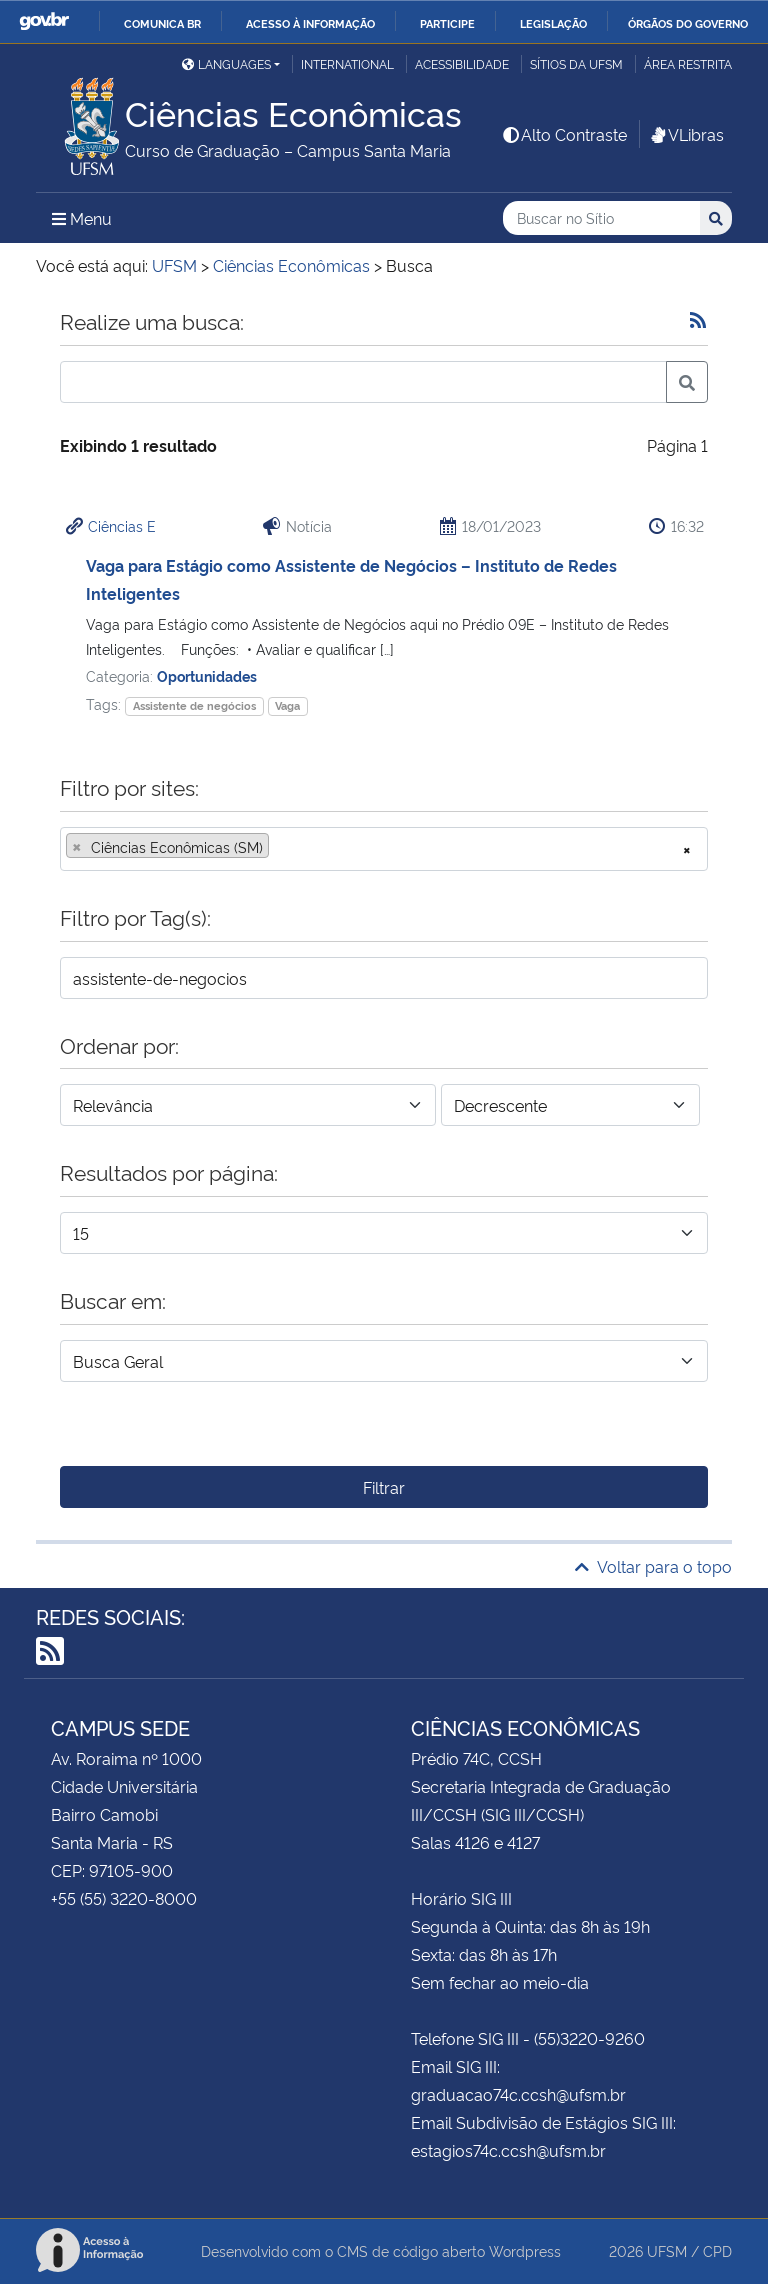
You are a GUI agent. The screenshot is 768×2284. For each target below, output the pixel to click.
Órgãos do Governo (688, 23)
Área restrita (688, 63)
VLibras (686, 134)
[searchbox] (280, 847)
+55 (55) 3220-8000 (124, 1898)
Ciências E (122, 525)
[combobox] (384, 849)
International (347, 63)
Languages (226, 63)
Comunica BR (162, 23)
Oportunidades (207, 675)
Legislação (553, 23)
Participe (447, 23)
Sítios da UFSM (576, 63)
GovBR (44, 21)
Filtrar (384, 1487)
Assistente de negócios (194, 705)
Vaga (287, 705)
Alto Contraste (564, 134)
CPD (717, 2250)
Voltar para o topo (653, 1566)
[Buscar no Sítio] (601, 218)
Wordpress (525, 2250)
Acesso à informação (310, 23)
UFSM (667, 2250)
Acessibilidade (462, 63)
